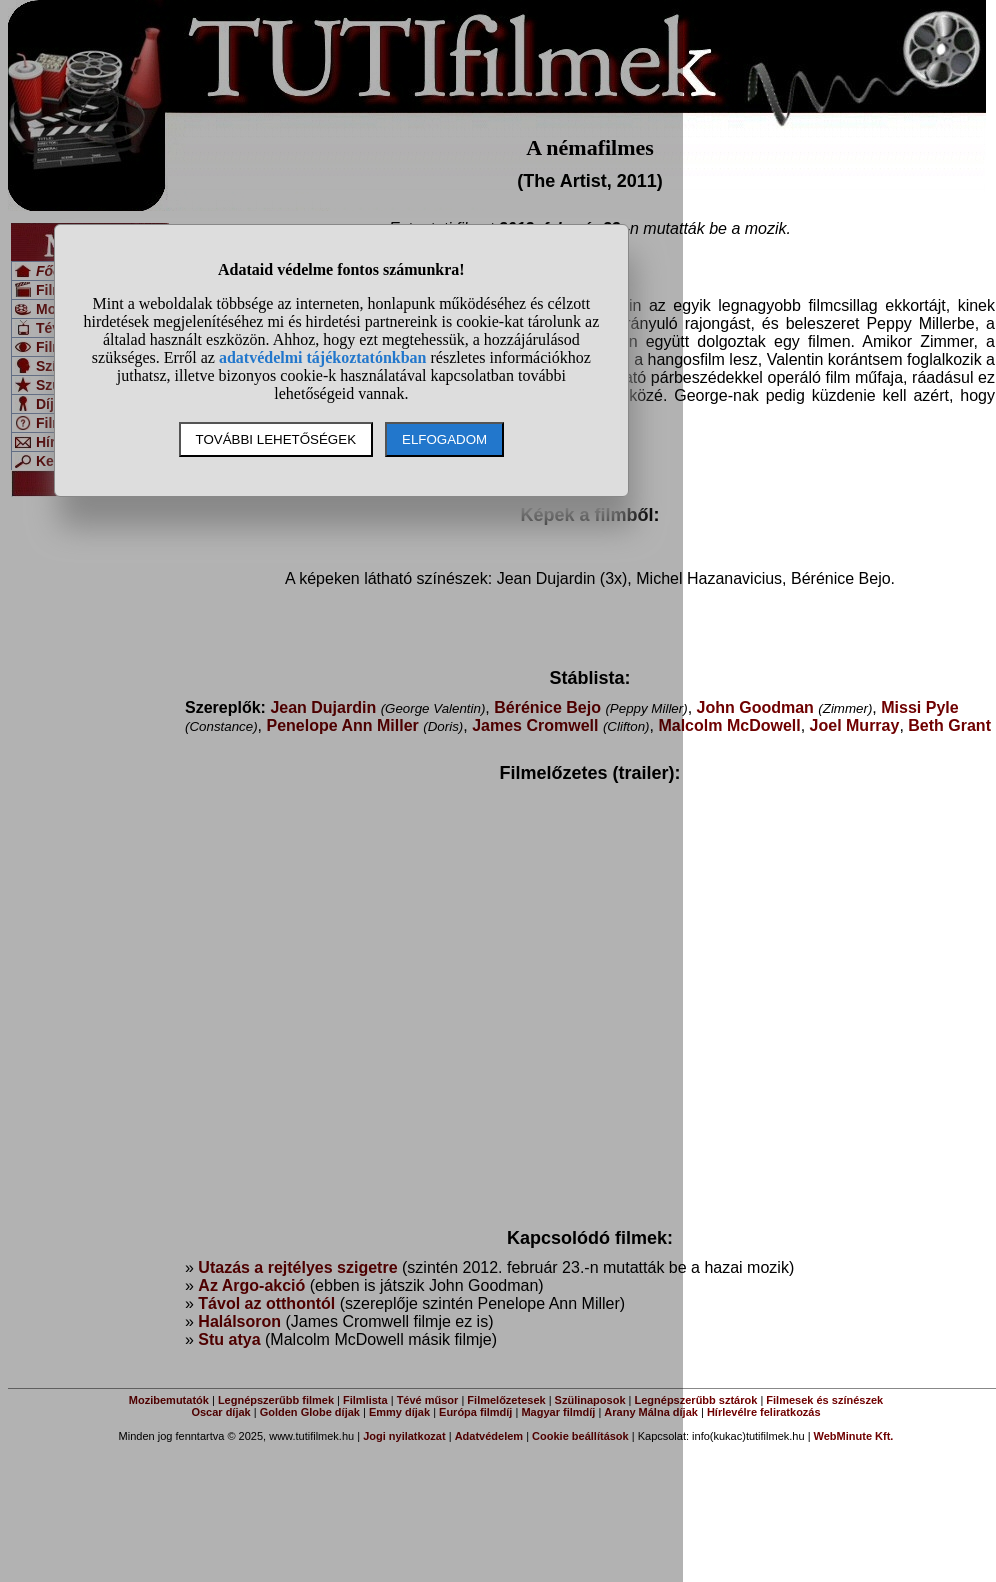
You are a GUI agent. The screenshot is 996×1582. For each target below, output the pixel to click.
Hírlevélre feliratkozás (764, 1412)
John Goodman (755, 707)
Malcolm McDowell (729, 725)
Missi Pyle (919, 707)
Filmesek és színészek (824, 1400)
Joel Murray (855, 725)
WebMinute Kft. (854, 1436)
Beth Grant (949, 725)
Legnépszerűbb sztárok (696, 1400)
